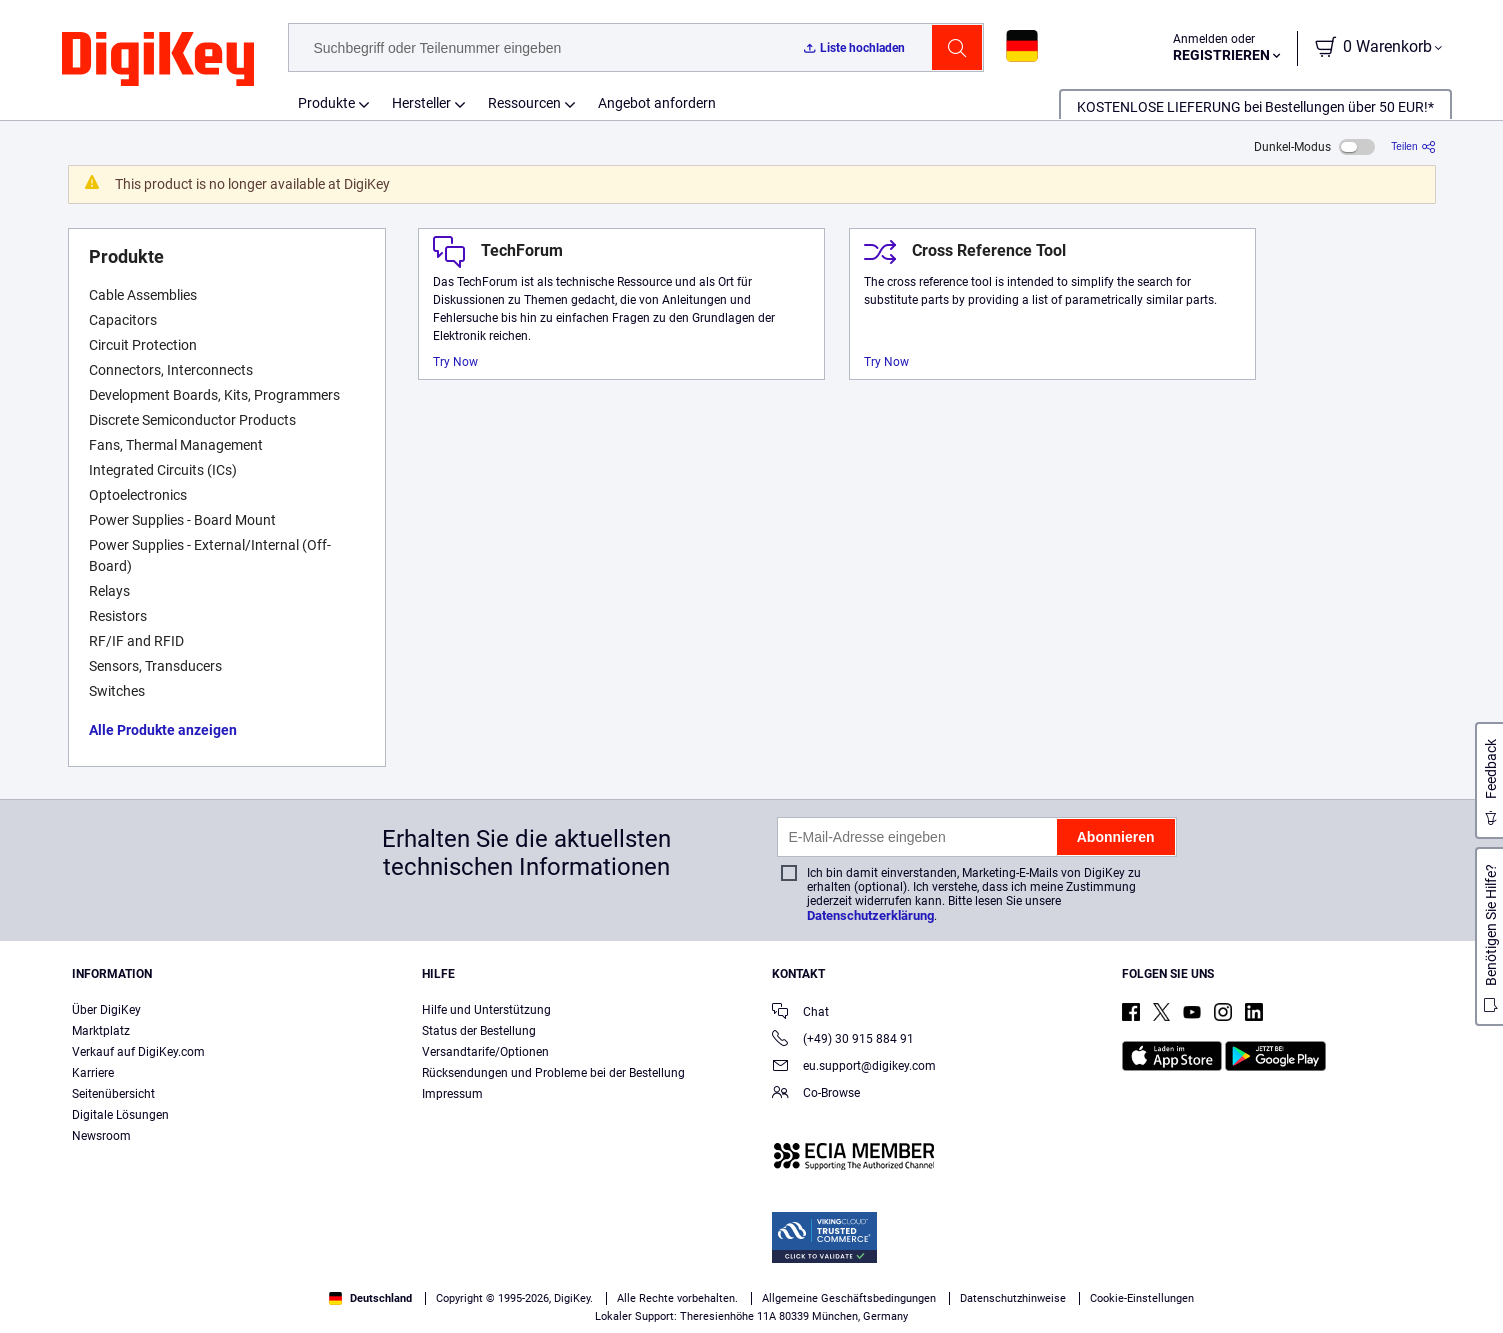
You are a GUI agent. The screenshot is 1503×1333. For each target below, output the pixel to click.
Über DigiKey (106, 1010)
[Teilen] (1413, 146)
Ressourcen (524, 103)
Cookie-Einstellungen (1142, 1298)
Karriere (93, 1073)
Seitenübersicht (113, 1094)
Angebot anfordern (657, 103)
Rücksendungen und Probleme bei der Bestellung (553, 1073)
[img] (158, 60)
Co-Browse (816, 1094)
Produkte (326, 103)
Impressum (452, 1094)
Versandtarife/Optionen (485, 1052)
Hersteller (421, 103)
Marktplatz (101, 1031)
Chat (800, 1013)
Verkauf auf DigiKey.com (138, 1052)
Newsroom (101, 1136)
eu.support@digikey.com (854, 1067)
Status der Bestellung (479, 1031)
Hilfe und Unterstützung (486, 1010)
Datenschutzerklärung (870, 915)
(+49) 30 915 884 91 (843, 1040)
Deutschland (370, 1298)
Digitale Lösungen (120, 1115)
